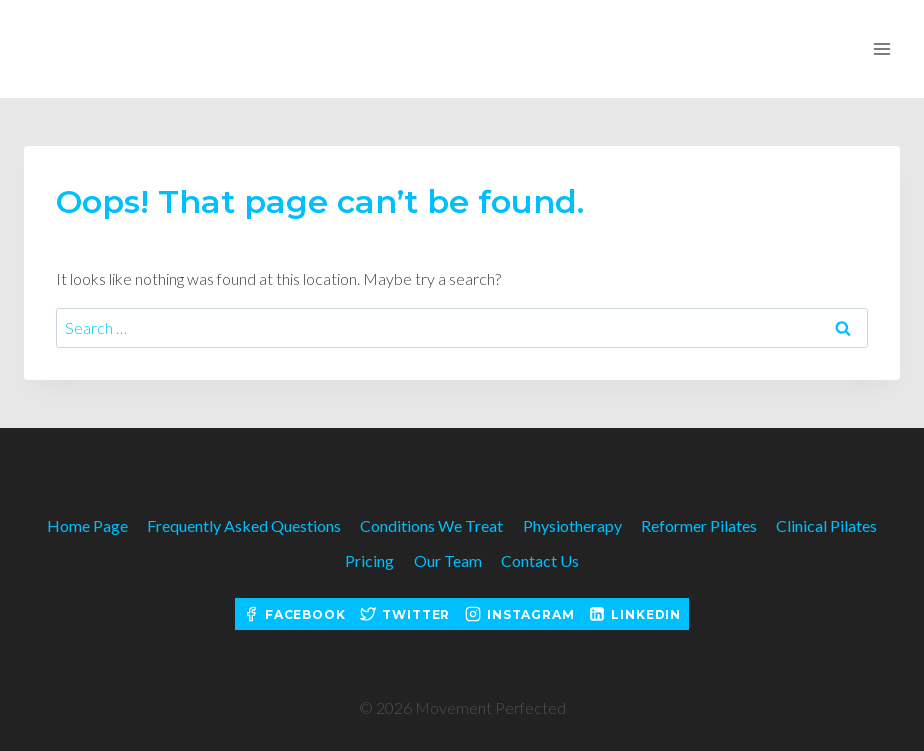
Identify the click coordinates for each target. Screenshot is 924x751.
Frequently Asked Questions (244, 525)
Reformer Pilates (699, 525)
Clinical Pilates (826, 525)
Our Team (448, 560)
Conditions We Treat (431, 525)
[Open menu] (881, 48)
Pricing (369, 560)
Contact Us (540, 560)
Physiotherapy (572, 525)
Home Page (87, 525)
